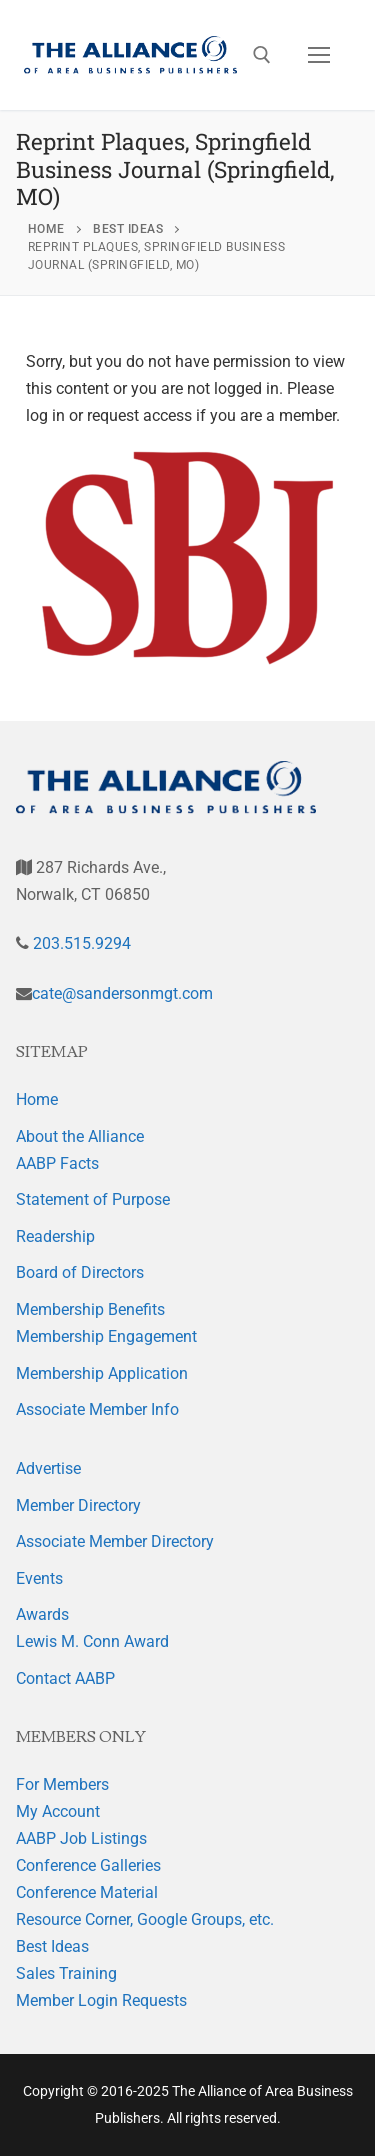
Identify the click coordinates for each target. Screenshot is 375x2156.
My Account (58, 1811)
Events (39, 1578)
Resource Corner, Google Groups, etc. (145, 1919)
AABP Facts (57, 1163)
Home (37, 1099)
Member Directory (78, 1505)
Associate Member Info (97, 1409)
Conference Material (87, 1892)
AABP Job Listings (81, 1838)
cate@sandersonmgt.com (122, 993)
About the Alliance (80, 1136)
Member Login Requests (101, 2000)
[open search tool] (262, 55)
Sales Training (66, 1973)
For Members (62, 1784)
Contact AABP (65, 1678)
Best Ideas (52, 1946)
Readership (55, 1236)
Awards (42, 1614)
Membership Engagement (106, 1336)
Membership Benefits (90, 1309)
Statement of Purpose (93, 1199)
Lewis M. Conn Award (92, 1641)
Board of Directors (80, 1272)
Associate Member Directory (115, 1541)
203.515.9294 (80, 943)
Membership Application (102, 1373)
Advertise (48, 1468)
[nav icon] (319, 55)
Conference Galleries (88, 1865)
